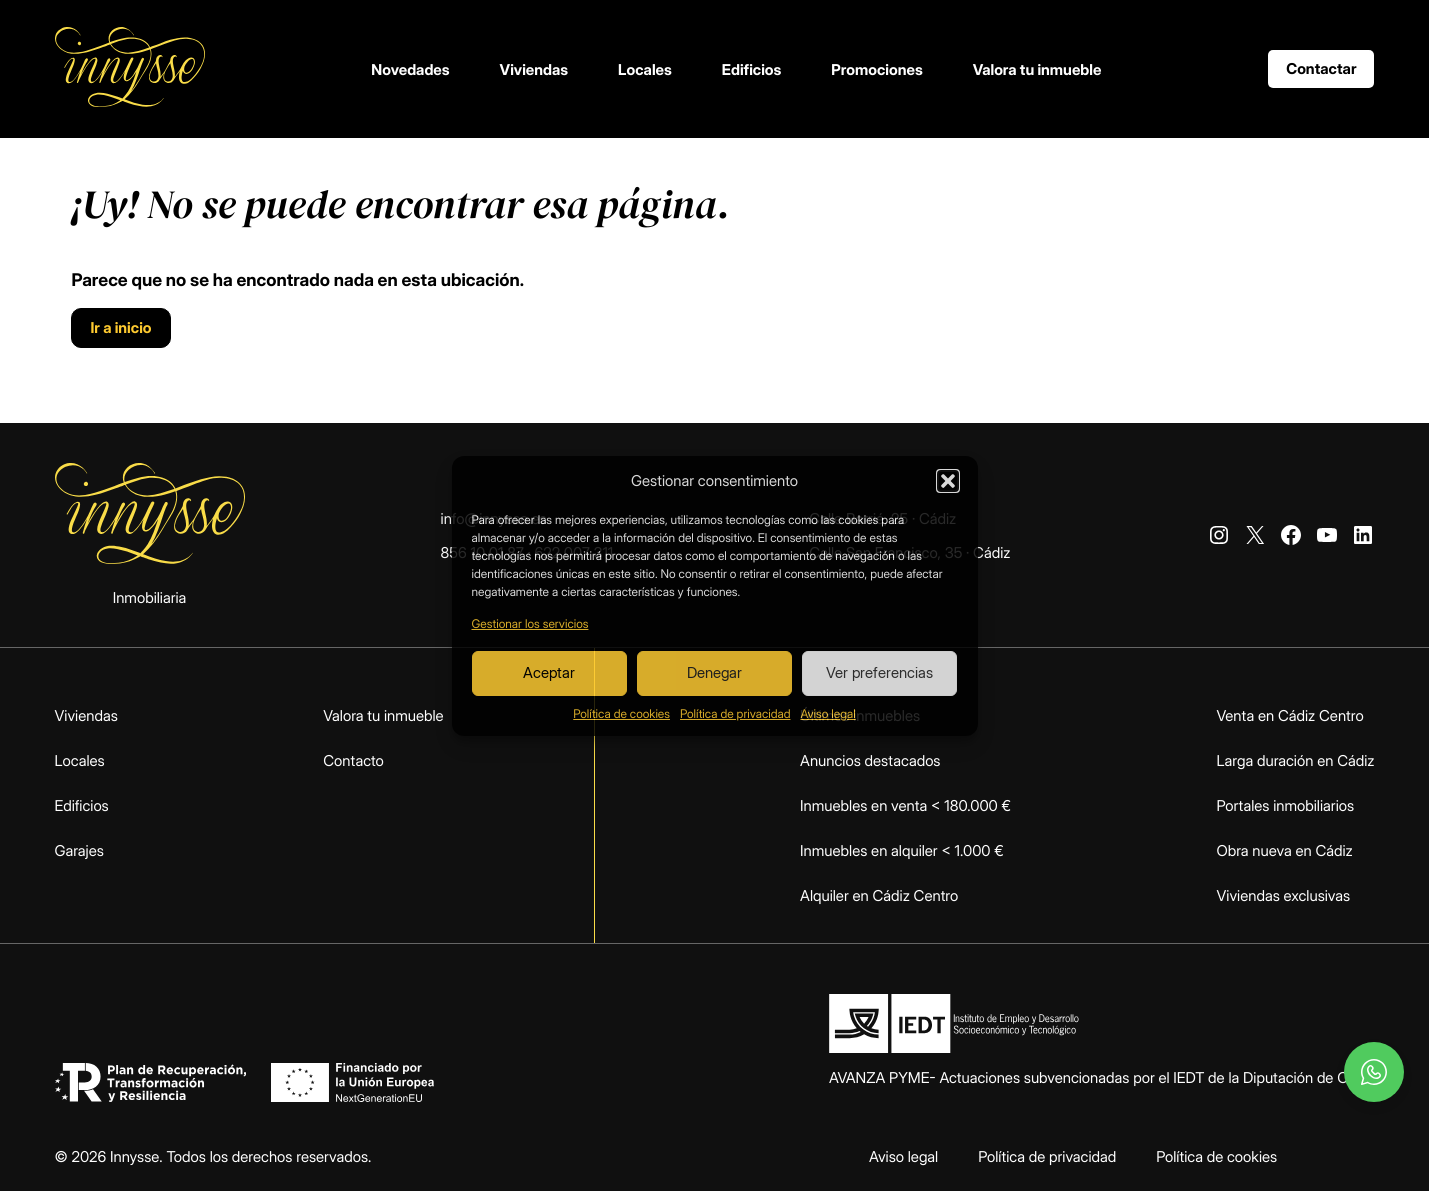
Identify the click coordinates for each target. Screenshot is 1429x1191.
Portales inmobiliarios (1286, 805)
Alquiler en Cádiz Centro (879, 895)
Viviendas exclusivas (1284, 895)
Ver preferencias (879, 672)
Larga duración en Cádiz (1296, 760)
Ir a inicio (120, 327)
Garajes (79, 850)
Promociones (876, 69)
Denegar (714, 672)
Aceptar (549, 672)
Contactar (1321, 68)
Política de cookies (621, 713)
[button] (948, 481)
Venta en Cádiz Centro (1290, 715)
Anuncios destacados (870, 760)
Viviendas (534, 69)
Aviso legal (827, 713)
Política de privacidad (735, 713)
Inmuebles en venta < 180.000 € (905, 805)
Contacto (353, 760)
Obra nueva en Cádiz (1285, 850)
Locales (645, 69)
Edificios (752, 69)
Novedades (410, 69)
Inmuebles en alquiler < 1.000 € (902, 850)
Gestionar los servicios (530, 623)
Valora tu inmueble (1037, 69)
